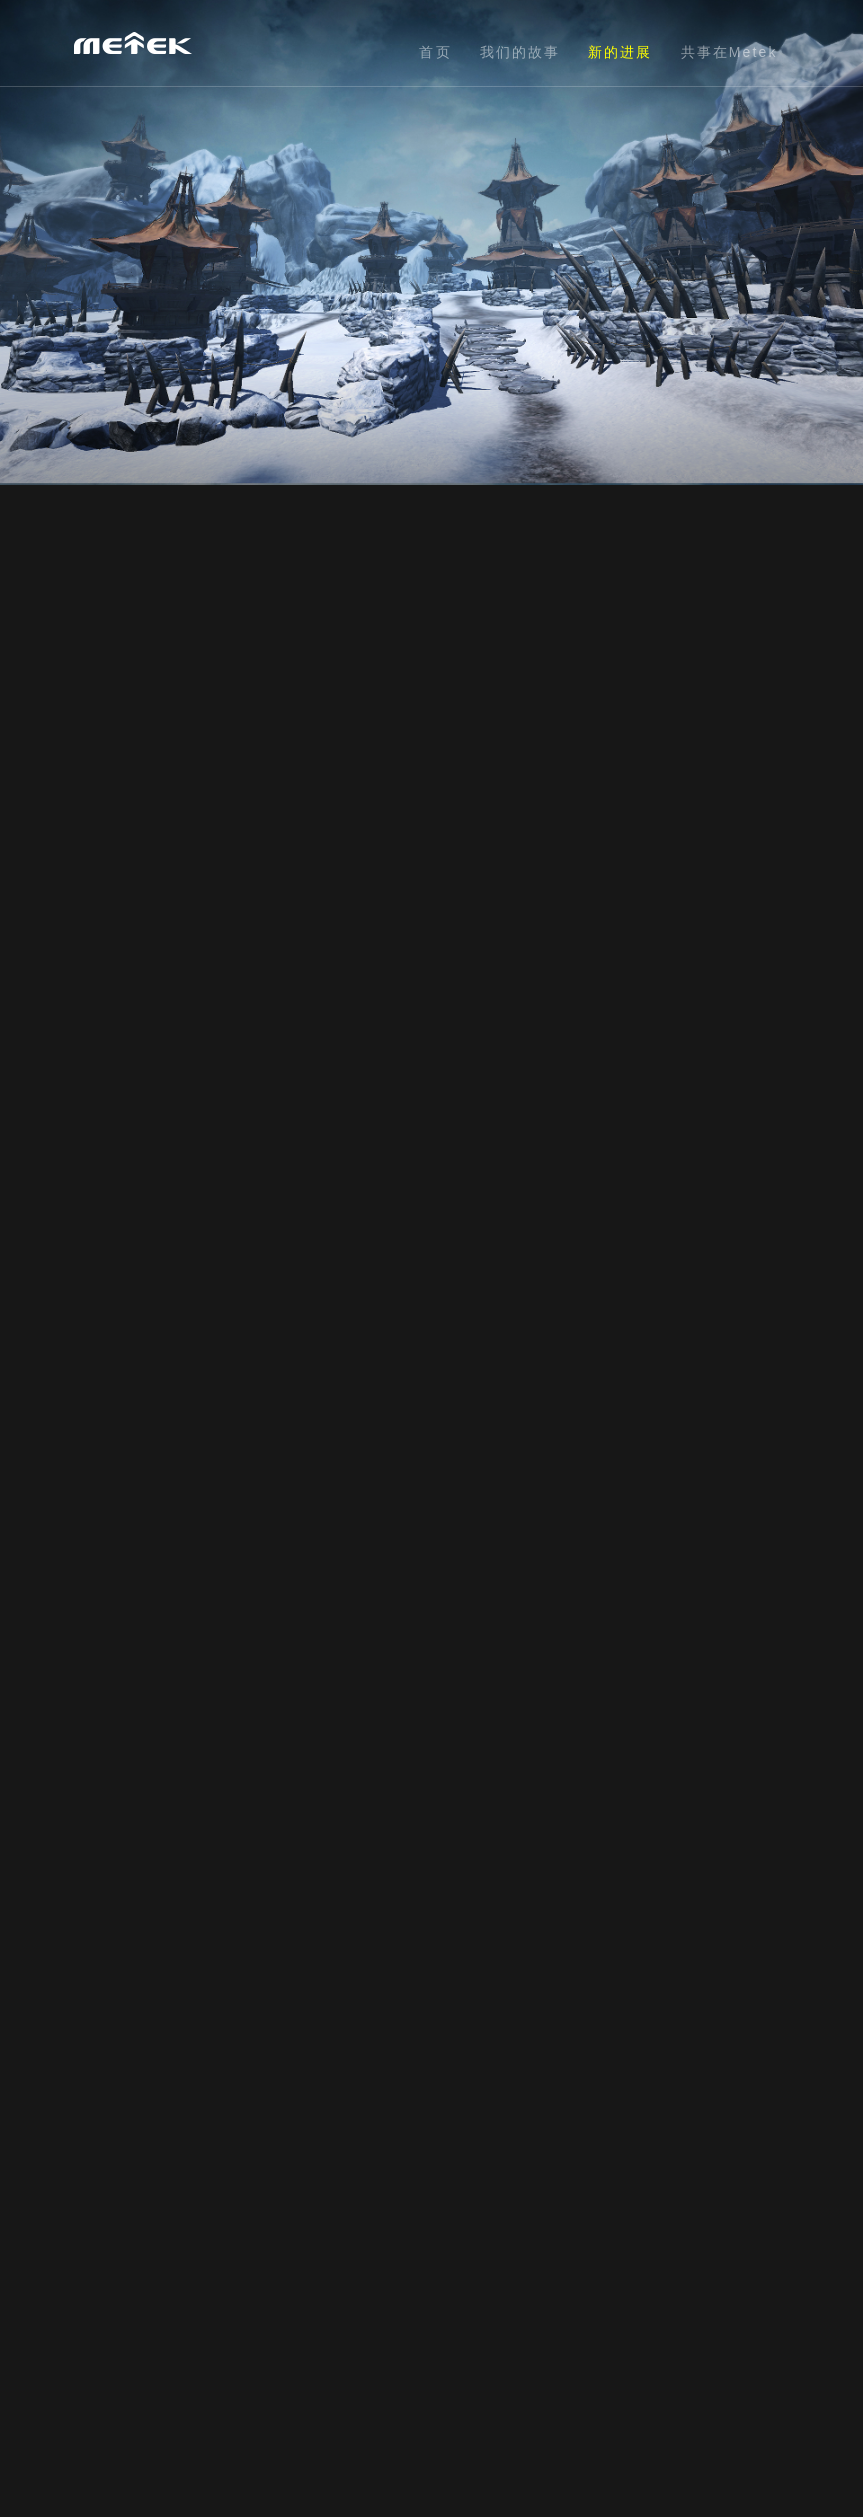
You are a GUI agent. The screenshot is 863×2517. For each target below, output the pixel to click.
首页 (435, 52)
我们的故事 (520, 52)
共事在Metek (729, 52)
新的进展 (620, 52)
